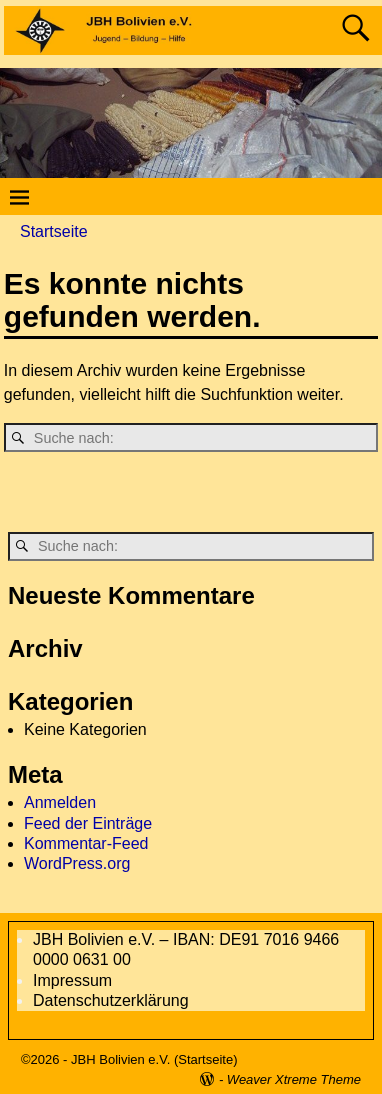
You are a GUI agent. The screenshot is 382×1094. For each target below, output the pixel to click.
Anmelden (60, 802)
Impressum (72, 980)
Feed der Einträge (88, 823)
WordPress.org (77, 863)
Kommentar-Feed (86, 843)
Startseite (54, 231)
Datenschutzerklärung (111, 1000)
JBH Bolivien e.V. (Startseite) (154, 1059)
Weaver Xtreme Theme (294, 1079)
